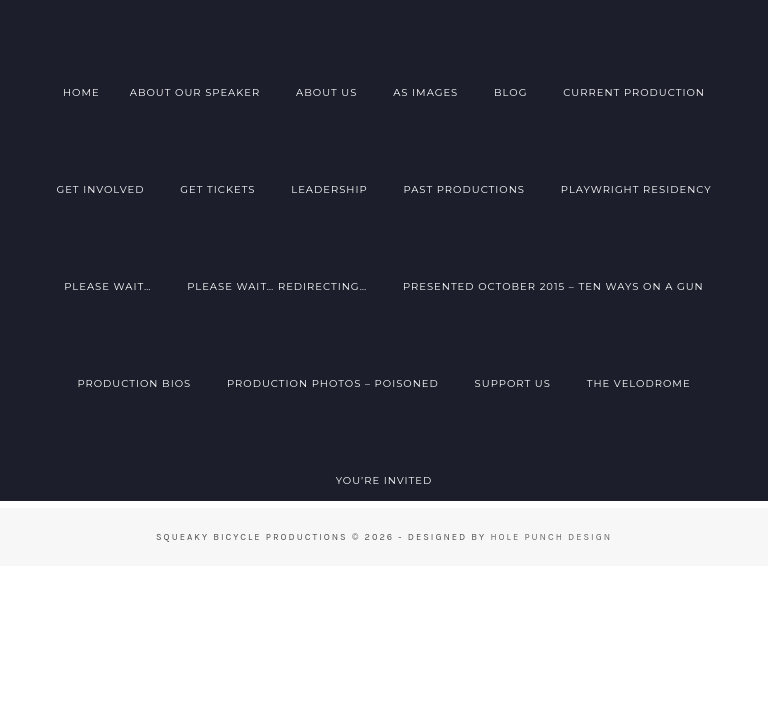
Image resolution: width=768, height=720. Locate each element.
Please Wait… (107, 286)
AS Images (425, 92)
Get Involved (100, 189)
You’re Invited (384, 480)
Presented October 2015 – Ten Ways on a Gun (553, 286)
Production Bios (134, 383)
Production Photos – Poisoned (333, 383)
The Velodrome (639, 383)
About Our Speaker (195, 92)
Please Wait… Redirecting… (277, 286)
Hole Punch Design (551, 536)
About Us (326, 92)
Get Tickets (217, 189)
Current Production (634, 92)
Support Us (513, 383)
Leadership (329, 189)
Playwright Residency (636, 189)
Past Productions (464, 189)
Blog (510, 92)
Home (81, 92)
